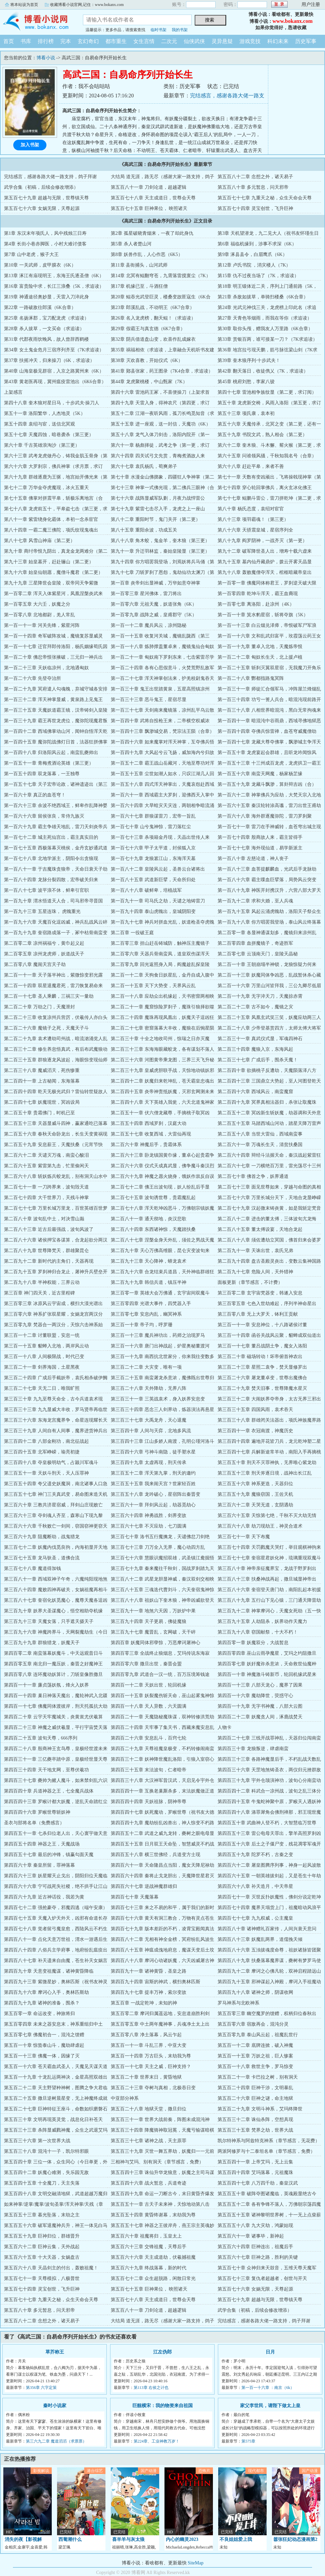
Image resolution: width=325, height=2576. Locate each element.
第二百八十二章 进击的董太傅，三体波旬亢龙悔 (267, 1218)
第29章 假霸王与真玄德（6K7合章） (148, 328)
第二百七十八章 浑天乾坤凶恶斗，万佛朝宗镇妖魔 (162, 1208)
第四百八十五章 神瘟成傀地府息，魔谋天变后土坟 (162, 1949)
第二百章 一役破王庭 (132, 932)
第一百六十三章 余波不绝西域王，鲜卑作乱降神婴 (55, 805)
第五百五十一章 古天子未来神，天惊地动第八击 (160, 2204)
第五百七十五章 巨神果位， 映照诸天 (149, 208)
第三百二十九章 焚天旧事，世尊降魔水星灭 (262, 1388)
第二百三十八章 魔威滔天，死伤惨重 (42, 1070)
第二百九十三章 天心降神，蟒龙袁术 (148, 1261)
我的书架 (180, 29)
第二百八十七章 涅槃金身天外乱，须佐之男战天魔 (162, 1239)
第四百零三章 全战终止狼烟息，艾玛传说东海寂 (160, 1653)
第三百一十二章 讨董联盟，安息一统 (42, 1335)
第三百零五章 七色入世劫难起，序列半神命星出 (267, 1303)
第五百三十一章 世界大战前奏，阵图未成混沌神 (160, 2119)
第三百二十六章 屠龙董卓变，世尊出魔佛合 (262, 1377)
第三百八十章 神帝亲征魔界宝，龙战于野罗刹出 (267, 1568)
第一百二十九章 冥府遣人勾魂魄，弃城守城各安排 (55, 688)
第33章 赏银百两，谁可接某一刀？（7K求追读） (267, 339)
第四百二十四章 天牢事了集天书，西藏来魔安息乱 (162, 1727)
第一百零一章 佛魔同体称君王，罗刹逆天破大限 (267, 583)
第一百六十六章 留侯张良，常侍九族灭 (44, 816)
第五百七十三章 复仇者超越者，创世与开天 (262, 2278)
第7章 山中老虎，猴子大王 (31, 254)
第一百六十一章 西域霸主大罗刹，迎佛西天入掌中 (162, 794)
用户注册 (310, 4)
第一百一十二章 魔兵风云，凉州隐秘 (148, 625)
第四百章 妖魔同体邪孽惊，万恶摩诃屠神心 (155, 1642)
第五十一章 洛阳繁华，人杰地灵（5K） (44, 413)
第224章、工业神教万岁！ (156, 2441)
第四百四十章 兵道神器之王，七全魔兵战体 (49, 1791)
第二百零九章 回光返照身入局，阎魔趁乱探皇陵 (160, 964)
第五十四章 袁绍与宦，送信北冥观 (39, 424)
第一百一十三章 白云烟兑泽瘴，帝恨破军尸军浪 (267, 625)
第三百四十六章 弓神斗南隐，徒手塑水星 (153, 1451)
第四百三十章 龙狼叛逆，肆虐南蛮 (253, 1748)
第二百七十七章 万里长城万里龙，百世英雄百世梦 (55, 1208)
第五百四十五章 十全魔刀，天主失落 (42, 2183)
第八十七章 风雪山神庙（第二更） (39, 540)
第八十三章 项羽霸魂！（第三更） (253, 519)
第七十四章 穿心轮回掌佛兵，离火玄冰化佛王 (265, 487)
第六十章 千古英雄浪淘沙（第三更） (42, 445)
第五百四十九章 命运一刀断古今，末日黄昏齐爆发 (162, 2193)
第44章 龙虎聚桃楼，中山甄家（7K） (149, 381)
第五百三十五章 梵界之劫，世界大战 (255, 2130)
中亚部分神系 (125, 2098)
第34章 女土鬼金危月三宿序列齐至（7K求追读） (54, 349)
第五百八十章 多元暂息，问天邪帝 (253, 187)
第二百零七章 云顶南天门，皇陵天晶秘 (258, 953)
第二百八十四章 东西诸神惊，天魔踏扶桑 (153, 1229)
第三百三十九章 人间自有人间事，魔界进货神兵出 (55, 1430)
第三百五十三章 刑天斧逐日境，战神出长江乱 (265, 1473)
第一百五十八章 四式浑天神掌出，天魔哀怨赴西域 (162, 784)
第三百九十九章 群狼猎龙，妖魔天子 (42, 1642)
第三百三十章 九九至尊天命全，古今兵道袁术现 (53, 1398)
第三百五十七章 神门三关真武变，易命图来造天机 (55, 1494)
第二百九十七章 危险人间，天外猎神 (255, 1271)
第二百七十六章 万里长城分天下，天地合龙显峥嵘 (269, 1197)
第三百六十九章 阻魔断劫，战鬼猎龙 (42, 1536)
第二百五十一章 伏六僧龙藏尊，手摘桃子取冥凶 (160, 1112)
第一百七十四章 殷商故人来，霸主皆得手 (260, 837)
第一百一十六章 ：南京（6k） (267, 2387)
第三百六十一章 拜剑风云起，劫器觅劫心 (153, 1504)
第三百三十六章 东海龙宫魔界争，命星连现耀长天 (55, 1420)
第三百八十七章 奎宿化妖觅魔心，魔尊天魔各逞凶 (55, 1600)
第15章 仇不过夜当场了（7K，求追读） (258, 275)
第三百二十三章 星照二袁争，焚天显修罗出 (262, 1367)
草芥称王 (54, 2351)
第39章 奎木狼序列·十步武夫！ (249, 360)
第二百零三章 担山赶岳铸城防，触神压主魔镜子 (160, 943)
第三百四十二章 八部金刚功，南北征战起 (46, 1441)
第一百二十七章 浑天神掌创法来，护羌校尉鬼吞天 (162, 678)
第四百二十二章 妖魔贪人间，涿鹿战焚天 (260, 1716)
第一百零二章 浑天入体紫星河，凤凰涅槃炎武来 (53, 593)
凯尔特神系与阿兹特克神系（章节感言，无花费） (269, 2140)
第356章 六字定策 (41, 2387)
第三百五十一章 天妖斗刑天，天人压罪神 (46, 1473)
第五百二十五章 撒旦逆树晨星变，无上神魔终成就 (55, 2098)
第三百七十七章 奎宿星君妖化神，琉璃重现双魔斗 (269, 1557)
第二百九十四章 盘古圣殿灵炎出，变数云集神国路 (269, 1261)
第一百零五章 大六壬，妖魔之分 (37, 604)
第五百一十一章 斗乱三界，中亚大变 (148, 2045)
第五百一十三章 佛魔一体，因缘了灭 (42, 2055)
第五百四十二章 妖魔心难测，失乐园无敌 (46, 2172)
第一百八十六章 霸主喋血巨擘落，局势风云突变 (267, 879)
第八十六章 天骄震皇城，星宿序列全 (255, 530)
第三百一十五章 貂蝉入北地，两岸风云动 (46, 1345)
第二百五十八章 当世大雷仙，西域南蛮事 (260, 1134)
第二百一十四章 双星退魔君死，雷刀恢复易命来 (53, 985)
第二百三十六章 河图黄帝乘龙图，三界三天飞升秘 (162, 1059)
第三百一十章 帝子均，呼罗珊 (141, 1324)
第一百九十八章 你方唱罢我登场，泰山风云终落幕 (269, 922)
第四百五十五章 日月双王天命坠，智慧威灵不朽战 (162, 1844)
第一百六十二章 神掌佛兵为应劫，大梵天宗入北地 (269, 794)
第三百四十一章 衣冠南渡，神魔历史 (255, 1430)
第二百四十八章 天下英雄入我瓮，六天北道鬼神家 (162, 1102)
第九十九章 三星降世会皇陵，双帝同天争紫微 (51, 583)
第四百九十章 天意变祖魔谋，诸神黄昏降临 (49, 1971)
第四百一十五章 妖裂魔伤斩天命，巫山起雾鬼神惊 (162, 1695)
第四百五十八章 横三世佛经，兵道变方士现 (155, 1854)
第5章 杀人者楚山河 (131, 243)
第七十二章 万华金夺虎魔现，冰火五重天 (46, 487)
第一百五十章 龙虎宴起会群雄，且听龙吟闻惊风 (267, 752)
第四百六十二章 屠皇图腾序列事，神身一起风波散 (269, 1865)
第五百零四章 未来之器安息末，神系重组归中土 (53, 2024)
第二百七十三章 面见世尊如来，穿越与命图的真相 (269, 1187)
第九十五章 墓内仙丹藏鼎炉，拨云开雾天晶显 (265, 561)
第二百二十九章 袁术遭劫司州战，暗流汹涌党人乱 (55, 1038)
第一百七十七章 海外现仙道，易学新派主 (260, 847)
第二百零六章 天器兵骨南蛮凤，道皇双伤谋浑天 (160, 953)
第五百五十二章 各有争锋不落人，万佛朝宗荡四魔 (269, 2204)
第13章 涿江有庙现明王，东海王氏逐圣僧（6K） (54, 275)
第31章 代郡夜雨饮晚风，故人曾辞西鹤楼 (46, 339)
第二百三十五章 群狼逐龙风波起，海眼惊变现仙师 (55, 1059)
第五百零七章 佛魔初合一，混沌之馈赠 (44, 2034)
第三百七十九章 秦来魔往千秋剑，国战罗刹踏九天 (162, 1568)
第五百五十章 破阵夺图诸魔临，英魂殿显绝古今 (267, 2193)
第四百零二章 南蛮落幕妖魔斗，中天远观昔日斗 (53, 1653)
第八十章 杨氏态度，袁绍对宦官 (251, 508)
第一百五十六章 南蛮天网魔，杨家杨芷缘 (260, 773)
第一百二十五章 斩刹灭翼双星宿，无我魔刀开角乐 (269, 667)
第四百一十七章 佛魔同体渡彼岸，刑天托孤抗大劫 (55, 1706)
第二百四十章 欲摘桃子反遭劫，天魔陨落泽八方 (267, 1070)
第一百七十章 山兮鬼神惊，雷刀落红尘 (151, 826)
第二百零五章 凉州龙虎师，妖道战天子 (44, 953)
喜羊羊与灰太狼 (128, 2539)
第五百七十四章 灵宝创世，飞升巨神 (255, 208)
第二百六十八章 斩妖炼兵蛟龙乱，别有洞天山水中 (55, 1176)
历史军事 (305, 41)
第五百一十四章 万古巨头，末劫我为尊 (151, 2055)
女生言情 (144, 41)
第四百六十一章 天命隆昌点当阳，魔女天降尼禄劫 (162, 1865)
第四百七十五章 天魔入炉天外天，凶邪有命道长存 (55, 1918)
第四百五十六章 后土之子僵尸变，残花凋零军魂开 (269, 1844)
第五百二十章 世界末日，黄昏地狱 (146, 2077)
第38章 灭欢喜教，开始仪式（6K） (147, 360)
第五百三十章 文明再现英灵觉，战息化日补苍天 (53, 2119)
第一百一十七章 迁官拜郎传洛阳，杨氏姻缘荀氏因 (55, 646)
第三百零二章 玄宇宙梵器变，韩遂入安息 (260, 1292)
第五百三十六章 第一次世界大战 (37, 2140)
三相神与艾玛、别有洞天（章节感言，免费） (157, 2161)
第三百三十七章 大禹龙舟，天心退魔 (148, 1420)
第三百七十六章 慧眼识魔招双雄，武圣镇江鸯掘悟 (162, 1557)
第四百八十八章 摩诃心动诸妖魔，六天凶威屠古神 (162, 1960)
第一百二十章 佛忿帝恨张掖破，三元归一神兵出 (53, 657)
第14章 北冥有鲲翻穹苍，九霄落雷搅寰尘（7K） (161, 275)
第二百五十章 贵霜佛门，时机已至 (39, 1112)
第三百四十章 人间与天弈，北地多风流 (151, 1430)
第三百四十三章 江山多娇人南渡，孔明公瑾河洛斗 (162, 1441)
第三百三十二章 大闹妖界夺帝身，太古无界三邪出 (269, 1398)
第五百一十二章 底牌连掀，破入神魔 (255, 2045)
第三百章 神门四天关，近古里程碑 (39, 1292)
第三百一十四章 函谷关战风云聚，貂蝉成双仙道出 (269, 1335)
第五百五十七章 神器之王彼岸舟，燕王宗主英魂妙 (162, 2225)
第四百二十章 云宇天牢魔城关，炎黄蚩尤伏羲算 (53, 1716)
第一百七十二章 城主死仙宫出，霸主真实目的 (51, 837)
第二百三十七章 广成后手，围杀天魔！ (258, 1059)
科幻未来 (278, 41)
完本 (65, 41)
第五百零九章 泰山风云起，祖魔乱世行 (258, 2034)
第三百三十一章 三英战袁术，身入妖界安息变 (158, 1398)
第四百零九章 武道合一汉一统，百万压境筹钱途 (160, 1674)
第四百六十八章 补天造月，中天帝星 (255, 1886)
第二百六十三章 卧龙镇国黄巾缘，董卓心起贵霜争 (162, 1155)
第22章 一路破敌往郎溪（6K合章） (40, 307)
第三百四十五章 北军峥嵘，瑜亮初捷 (42, 1451)
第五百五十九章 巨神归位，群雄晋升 (42, 2236)
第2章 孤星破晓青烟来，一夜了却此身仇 (152, 233)
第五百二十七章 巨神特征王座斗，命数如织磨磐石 (55, 2108)
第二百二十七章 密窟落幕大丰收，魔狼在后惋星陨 (162, 1028)
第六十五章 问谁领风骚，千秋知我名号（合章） (267, 455)
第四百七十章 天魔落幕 (135, 1896)
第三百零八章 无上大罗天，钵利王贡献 (258, 1314)
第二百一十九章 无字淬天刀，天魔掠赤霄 (260, 996)
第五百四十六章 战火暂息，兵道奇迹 (148, 2183)
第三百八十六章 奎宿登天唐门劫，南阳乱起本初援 (269, 1589)
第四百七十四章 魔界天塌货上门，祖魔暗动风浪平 (269, 1907)
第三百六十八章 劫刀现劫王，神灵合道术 (260, 1526)
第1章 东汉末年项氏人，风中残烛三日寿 (45, 233)
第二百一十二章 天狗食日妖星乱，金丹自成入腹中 (162, 975)
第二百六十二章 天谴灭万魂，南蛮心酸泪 (46, 1155)
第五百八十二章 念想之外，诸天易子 (255, 176)
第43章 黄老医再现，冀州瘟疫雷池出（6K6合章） (55, 381)
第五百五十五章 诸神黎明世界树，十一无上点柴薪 (269, 2214)
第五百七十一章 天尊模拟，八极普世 (42, 2278)
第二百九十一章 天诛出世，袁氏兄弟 (255, 1250)
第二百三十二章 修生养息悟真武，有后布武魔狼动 (55, 1049)
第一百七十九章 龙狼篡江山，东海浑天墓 (153, 858)
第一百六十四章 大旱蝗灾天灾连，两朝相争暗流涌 (162, 805)
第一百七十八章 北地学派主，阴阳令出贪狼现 (51, 858)
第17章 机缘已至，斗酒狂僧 (139, 286)
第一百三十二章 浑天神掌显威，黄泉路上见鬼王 (53, 699)
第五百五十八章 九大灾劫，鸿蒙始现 (255, 2225)
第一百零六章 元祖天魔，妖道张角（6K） (154, 604)
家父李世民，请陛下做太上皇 (270, 2405)
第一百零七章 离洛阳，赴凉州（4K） (256, 604)
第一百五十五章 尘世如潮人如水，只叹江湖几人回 (162, 773)
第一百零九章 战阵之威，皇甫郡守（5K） (154, 614)
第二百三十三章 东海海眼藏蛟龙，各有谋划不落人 (162, 1049)
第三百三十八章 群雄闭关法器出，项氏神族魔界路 (269, 1420)
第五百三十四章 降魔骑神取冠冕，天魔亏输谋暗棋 (162, 2130)
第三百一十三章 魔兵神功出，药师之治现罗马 (158, 1335)
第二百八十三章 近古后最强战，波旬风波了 (49, 1229)
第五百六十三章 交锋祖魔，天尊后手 (148, 2246)
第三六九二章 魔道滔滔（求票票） (56, 2441)
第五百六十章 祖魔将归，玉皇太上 (146, 2236)
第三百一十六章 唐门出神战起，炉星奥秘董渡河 (160, 1345)
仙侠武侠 (194, 41)
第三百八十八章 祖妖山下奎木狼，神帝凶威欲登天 (162, 1600)
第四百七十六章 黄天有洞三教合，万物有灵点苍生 (162, 1918)
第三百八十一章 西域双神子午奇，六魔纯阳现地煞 (55, 1579)
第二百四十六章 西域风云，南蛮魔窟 (255, 1091)
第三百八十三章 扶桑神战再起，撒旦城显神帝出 (267, 1579)
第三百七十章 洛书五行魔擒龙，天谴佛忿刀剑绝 (160, 1536)
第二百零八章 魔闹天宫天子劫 (35, 964)
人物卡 (224, 1727)
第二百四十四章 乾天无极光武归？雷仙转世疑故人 (55, 1091)
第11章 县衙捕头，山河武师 (139, 265)
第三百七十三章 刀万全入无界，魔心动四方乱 (158, 1547)
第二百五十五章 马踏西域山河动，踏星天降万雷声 (269, 1123)
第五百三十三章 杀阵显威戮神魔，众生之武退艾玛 (55, 2130)
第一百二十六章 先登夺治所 (32, 678)
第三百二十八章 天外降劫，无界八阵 (148, 1388)
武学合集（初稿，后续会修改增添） (41, 187)
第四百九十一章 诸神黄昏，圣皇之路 (148, 1971)
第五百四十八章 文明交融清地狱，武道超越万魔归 (55, 2193)
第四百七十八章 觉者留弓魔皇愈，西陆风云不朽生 (55, 1928)
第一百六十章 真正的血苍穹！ (35, 794)
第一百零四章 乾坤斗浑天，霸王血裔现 (258, 593)
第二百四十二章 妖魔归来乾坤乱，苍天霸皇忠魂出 (162, 1081)
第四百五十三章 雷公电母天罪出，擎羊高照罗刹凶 (269, 1833)
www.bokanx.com (293, 21)
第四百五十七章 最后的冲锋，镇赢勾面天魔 (49, 1854)
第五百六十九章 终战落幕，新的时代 (148, 2267)
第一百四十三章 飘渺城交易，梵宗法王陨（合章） (162, 731)
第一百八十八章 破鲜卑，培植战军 (146, 890)
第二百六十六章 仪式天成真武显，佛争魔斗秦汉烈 (162, 1165)
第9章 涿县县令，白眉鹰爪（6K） (252, 254)
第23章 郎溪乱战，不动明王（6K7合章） (152, 307)
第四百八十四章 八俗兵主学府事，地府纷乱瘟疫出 (55, 1949)
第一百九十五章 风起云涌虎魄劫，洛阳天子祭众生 (269, 911)
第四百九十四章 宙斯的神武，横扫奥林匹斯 (155, 1981)
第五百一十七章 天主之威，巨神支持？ (151, 2066)
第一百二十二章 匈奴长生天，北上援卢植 (260, 657)
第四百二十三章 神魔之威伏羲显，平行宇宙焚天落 (55, 1727)
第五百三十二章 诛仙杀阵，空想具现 (255, 2119)
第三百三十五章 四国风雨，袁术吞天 (255, 1409)
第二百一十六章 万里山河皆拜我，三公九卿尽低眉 (269, 985)
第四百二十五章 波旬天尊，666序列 (40, 1738)
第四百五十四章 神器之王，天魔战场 (42, 1844)
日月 (270, 2351)
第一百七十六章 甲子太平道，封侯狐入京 (153, 847)
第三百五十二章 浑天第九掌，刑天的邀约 (153, 1473)
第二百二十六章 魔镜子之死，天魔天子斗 (46, 1028)
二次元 (169, 41)
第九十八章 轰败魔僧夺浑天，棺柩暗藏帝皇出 (265, 572)
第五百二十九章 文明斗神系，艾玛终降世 (260, 2108)
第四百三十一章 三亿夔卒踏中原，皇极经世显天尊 (55, 1759)
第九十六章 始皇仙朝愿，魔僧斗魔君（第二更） (53, 572)
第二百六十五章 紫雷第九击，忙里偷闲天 (46, 1165)
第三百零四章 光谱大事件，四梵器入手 (151, 1303)
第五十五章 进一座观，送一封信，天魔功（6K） (161, 424)
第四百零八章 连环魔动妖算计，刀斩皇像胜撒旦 (53, 1674)
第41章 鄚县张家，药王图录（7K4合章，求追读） (162, 371)
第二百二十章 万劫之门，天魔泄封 (39, 1006)
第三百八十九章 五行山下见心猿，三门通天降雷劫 (269, 1600)
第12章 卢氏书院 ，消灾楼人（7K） (254, 265)
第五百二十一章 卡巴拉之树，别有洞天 (258, 2077)
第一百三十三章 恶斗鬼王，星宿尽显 (148, 699)
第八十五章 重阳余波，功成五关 (144, 530)
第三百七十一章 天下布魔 (244, 1536)
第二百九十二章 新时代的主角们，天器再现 (49, 1261)
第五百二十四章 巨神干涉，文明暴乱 (255, 2087)
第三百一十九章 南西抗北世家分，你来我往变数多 (162, 1356)
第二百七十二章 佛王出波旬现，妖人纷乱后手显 (160, 1187)
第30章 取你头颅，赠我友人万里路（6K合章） (265, 328)
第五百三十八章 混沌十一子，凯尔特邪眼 (46, 2151)
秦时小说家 (54, 2405)
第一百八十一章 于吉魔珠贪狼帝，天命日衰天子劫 (55, 869)
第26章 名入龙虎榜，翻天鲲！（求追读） (153, 318)
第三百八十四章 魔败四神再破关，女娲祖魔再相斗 (55, 1589)
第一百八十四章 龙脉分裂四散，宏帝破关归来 (51, 879)
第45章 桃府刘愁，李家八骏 (246, 381)
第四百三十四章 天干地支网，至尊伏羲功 (46, 1769)
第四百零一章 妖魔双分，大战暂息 (253, 1642)
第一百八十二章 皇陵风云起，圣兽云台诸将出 (158, 869)
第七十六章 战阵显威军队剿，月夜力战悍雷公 (158, 498)
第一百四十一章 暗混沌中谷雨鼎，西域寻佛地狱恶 (269, 720)
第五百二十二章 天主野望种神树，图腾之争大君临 (55, 2087)
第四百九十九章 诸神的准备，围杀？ (42, 2002)
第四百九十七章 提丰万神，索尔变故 (148, 1992)
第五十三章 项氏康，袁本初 (246, 413)
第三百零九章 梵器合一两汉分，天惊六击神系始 (53, 1324)
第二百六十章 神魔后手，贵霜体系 (146, 1144)
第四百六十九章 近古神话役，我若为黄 (44, 1896)
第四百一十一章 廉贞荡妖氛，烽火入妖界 (46, 1685)
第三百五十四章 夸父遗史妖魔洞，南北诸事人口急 (55, 1483)
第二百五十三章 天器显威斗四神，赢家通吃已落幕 (55, 1123)
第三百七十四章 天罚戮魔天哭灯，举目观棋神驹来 (269, 1547)
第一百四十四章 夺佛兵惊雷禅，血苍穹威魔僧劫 (267, 731)
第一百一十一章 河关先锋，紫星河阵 (42, 625)
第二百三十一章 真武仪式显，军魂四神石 (260, 1038)
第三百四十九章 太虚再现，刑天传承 (148, 1462)
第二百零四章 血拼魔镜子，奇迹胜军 (255, 943)
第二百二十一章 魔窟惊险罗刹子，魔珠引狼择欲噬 (162, 1006)
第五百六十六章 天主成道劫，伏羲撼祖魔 (153, 2257)
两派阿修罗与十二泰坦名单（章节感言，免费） (266, 2151)
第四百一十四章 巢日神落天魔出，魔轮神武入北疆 (55, 1695)
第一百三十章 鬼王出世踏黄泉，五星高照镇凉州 (160, 688)
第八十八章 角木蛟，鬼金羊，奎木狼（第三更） (160, 540)
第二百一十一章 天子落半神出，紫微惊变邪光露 (53, 975)
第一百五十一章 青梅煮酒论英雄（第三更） (49, 763)
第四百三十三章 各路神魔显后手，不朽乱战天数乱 (269, 1759)
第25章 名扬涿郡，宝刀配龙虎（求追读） (46, 318)
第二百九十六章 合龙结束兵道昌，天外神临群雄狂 (162, 1271)
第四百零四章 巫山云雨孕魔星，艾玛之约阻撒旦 (267, 1653)
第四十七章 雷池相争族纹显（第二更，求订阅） (267, 392)
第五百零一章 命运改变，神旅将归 (39, 2013)
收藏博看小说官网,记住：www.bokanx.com (87, 4)
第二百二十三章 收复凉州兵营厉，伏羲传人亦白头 (55, 1017)
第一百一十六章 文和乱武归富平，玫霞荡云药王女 (269, 635)
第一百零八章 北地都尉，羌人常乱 (39, 614)
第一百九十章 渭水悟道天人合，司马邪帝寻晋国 (53, 900)
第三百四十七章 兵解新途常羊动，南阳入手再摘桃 (269, 1451)
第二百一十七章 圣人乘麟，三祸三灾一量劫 (49, 996)
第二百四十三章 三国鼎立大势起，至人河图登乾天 (269, 1081)
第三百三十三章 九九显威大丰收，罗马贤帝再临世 (55, 1409)
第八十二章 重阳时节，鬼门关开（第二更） (155, 519)
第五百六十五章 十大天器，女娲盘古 (42, 2257)
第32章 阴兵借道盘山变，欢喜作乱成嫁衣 (153, 339)
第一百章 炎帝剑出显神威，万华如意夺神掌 (155, 583)
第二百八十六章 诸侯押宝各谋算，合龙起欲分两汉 (55, 1239)
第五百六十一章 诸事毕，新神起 (251, 2236)
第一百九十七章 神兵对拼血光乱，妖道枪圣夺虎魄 (162, 922)
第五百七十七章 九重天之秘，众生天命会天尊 (265, 197)
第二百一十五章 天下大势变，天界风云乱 (153, 985)
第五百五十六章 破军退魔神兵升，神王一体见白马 (55, 2225)
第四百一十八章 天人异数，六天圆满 (148, 1706)
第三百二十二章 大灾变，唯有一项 (146, 1367)
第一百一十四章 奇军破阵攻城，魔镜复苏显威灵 (53, 635)
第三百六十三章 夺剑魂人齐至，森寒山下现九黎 (53, 1515)
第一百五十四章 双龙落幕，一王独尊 (42, 773)
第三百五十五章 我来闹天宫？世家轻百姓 (153, 1483)
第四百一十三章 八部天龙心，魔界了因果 (260, 1685)
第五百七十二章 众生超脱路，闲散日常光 (153, 2278)
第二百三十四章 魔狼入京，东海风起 (255, 1049)
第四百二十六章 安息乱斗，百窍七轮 (148, 1738)
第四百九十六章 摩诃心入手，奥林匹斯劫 (46, 1992)
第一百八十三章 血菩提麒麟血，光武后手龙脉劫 (267, 869)
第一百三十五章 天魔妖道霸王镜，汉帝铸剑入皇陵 (55, 710)
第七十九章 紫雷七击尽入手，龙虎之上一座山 (158, 508)
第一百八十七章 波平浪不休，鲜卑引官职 (46, 890)
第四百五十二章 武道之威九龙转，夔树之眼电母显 (162, 1833)
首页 (8, 41)
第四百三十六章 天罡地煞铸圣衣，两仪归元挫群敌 (269, 1769)
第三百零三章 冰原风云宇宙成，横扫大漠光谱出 (53, 1303)
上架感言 (13, 392)
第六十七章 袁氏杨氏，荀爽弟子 (144, 466)
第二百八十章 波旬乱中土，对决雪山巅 (44, 1218)
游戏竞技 (250, 41)
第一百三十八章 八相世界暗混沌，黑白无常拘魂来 (269, 710)
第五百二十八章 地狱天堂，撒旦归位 (148, 2108)
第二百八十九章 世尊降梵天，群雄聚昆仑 (46, 1250)
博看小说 (36, 21)
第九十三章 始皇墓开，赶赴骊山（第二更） (49, 561)
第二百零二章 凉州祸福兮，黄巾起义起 (44, 943)
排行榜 (46, 41)
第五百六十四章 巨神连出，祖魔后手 (255, 2246)
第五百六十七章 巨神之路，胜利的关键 (258, 2257)
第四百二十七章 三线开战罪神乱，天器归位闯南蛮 (269, 1738)
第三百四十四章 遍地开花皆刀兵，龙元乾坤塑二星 (269, 1441)
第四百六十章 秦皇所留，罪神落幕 (39, 1865)
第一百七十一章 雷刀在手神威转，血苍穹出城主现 (269, 826)
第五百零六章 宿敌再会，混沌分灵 (253, 2024)
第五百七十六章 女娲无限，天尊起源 (42, 208)
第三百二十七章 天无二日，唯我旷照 (42, 1388)
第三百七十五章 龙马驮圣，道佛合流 (42, 1557)
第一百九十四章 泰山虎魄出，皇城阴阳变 (153, 911)
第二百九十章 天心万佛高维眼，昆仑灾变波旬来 (160, 1250)
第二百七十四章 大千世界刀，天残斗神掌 (46, 1197)
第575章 (248, 2441)
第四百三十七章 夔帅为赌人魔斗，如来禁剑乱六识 (55, 1780)
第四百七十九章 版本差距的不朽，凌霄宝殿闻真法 (162, 1928)
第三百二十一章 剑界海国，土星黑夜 (42, 1367)
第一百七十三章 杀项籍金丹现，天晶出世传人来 (160, 837)
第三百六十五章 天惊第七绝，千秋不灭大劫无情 (267, 1515)
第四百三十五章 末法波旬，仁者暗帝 (148, 1769)
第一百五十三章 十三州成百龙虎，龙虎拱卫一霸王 (269, 763)
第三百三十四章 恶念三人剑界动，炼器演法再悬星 (162, 1409)
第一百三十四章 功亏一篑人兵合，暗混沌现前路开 (269, 699)
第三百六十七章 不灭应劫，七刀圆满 (148, 1526)
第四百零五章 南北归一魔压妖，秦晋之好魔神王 (53, 1663)
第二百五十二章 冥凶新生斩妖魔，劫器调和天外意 (269, 1112)
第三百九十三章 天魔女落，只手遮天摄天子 (49, 1621)
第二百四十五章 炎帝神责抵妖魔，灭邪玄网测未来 (162, 1091)
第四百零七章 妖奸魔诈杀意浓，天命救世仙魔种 (267, 1663)
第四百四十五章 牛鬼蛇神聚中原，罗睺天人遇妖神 (269, 1801)
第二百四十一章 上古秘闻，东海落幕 (42, 1081)
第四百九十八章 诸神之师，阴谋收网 (255, 1992)
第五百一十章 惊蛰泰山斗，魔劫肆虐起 (44, 2045)
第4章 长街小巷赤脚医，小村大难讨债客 (45, 243)
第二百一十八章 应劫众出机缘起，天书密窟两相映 (162, 996)
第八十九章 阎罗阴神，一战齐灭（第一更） (262, 540)
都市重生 (116, 41)
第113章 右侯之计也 (151, 2387)
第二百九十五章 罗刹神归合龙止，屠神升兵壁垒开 (55, 1271)
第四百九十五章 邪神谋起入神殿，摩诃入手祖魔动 (269, 1981)
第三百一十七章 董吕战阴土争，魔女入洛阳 (262, 1345)
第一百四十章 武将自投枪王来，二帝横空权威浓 (160, 720)
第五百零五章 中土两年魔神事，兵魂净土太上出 (160, 2024)
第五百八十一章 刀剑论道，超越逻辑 (148, 187)
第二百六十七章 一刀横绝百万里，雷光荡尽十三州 (269, 1165)
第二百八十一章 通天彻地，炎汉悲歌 (148, 1218)
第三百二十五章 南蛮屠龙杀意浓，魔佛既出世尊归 (162, 1377)
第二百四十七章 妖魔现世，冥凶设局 (42, 1102)
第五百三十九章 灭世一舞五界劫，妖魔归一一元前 (162, 2151)
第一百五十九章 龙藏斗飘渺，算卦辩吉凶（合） (267, 784)
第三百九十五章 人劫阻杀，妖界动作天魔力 (262, 1621)
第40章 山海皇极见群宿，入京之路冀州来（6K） (54, 371)
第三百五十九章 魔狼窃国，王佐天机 (255, 1494)
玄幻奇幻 (88, 41)
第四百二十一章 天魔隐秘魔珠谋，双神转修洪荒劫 (162, 1716)
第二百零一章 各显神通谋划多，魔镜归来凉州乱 (267, 932)
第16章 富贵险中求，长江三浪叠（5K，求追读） (54, 286)
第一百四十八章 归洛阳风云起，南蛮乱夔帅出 (51, 752)
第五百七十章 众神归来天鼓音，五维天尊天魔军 (267, 2267)
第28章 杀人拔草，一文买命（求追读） (44, 328)
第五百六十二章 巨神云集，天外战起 (42, 2246)
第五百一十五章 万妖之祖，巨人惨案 (255, 2055)
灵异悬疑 (222, 41)
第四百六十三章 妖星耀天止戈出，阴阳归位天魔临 (55, 1875)
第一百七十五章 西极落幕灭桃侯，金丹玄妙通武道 (55, 847)
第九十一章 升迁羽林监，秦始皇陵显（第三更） (160, 551)
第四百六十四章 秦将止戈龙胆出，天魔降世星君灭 (162, 1875)
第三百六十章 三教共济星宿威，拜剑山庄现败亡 (53, 1504)
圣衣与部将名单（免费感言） (34, 1822)
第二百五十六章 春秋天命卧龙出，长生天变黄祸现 (55, 1134)
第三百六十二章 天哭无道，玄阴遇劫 (255, 1504)
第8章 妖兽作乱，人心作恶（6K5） (147, 254)
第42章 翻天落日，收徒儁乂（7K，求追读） (263, 371)
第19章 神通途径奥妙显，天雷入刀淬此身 (46, 296)
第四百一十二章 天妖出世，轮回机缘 (148, 1685)
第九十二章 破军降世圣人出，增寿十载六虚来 (265, 551)
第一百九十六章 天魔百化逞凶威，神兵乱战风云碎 (55, 922)
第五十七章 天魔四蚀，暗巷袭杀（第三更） (49, 434)
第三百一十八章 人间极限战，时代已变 (44, 1356)
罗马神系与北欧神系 (238, 2002)
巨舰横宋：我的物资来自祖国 (162, 2405)
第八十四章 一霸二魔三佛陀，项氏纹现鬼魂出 (51, 530)
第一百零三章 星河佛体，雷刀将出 (146, 593)
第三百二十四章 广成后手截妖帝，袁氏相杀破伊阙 (55, 1377)
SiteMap (195, 2562)
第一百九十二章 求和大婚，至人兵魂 (255, 900)
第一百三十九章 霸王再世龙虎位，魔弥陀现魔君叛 (55, 720)
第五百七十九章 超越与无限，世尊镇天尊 (46, 197)
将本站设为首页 (24, 4)
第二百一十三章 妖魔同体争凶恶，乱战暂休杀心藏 (269, 975)
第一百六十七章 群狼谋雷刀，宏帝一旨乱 (153, 816)
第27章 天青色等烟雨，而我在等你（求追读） (265, 318)
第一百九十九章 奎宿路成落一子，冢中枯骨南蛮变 (55, 932)
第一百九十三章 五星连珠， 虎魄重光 (42, 911)
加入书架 (30, 144)
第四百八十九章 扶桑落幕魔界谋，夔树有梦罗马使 (269, 1960)
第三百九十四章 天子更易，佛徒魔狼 (148, 1621)
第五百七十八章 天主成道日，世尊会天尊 (153, 197)
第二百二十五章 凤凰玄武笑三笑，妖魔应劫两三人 (269, 1017)
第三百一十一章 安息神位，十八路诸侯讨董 (262, 1324)
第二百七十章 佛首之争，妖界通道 (253, 1176)
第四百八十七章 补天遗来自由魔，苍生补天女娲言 (55, 1960)
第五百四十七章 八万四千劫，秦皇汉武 (258, 2183)
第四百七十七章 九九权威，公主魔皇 (255, 1918)
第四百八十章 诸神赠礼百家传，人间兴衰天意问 (267, 1928)
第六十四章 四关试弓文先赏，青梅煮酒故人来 (158, 455)
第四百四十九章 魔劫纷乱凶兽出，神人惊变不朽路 (162, 1822)
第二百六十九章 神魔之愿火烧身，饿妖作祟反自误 (162, 1176)
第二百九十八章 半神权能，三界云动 (42, 1282)
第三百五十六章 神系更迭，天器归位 (255, 1483)
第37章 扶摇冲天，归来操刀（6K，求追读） (49, 360)
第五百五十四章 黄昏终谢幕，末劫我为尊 (153, 2214)
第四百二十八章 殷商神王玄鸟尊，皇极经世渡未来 (55, 1748)
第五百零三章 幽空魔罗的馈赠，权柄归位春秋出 (267, 2013)
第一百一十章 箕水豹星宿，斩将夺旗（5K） (263, 614)
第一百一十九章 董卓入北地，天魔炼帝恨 (260, 646)
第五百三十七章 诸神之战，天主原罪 (148, 2140)
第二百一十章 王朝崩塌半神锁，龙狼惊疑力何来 (267, 964)
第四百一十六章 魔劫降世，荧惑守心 (255, 1695)
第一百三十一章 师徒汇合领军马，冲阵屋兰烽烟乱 (269, 688)
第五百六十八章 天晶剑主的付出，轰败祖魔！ (51, 2267)
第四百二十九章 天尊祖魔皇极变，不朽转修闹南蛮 (162, 1748)
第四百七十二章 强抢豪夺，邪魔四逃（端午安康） (55, 1907)
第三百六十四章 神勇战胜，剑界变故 (148, 1515)
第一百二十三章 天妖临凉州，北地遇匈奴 (46, 667)
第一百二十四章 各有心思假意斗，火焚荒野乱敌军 (162, 667)
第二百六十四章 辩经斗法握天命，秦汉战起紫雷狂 (269, 1155)
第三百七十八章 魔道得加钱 (32, 1568)
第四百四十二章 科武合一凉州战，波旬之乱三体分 (269, 1791)
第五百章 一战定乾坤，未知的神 (144, 2002)
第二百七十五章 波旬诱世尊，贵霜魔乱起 (153, 1197)
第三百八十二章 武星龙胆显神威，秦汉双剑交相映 (162, 1579)
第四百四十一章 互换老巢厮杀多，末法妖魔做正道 (162, 1791)
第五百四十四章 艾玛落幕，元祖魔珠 (255, 2172)
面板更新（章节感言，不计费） (250, 1282)
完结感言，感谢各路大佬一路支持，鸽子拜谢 (50, 176)
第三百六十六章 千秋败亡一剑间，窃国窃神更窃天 (55, 1526)
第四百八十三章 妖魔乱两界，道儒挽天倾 (260, 1939)
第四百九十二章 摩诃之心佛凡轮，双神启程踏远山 (269, 1971)
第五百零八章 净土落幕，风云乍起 (146, 2034)
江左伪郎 (162, 2351)
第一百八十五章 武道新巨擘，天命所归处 (153, 879)
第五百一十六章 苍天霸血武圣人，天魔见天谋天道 (55, 2066)
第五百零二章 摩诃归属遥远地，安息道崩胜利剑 (160, 2013)
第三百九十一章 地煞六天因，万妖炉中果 (153, 1610)
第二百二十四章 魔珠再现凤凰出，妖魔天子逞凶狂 (162, 1017)
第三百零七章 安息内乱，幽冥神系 (146, 1314)
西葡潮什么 (70, 2539)
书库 (26, 41)
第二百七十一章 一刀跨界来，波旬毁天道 (46, 1187)
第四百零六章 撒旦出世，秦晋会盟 (146, 1663)
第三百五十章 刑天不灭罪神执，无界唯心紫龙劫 (267, 1462)
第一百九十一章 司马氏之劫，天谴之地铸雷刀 (158, 900)
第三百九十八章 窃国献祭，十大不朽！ (258, 1632)
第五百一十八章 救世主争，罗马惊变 (255, 2066)
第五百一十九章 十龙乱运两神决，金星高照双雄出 (55, 2077)
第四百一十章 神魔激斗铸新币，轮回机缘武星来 (267, 1674)
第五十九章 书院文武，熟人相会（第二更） (262, 434)
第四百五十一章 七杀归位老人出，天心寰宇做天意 (55, 1833)
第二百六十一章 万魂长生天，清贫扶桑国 (260, 1144)
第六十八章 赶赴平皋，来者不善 (251, 466)
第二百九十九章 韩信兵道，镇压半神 (148, 1282)
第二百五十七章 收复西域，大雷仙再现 (151, 1134)
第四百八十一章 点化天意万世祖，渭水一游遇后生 (55, 1939)
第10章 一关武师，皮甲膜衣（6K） (40, 265)
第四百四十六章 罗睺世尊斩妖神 (37, 1812)
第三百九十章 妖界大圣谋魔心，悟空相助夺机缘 (53, 1610)
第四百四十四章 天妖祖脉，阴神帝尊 (148, 1801)
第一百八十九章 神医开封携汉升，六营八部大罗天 (269, 890)
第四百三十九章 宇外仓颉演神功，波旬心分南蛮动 (269, 1780)
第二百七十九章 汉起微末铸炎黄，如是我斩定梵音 (269, 1208)
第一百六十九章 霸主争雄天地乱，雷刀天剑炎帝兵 (55, 826)
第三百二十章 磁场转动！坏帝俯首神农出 (260, 1356)
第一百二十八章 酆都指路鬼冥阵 (251, 678)
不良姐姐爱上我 (236, 2539)
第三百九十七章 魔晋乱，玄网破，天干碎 (153, 1632)
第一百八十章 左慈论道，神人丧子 (253, 858)
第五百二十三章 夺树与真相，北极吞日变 (153, 2087)
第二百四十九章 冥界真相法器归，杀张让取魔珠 (267, 1102)
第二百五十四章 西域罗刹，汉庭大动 (148, 1123)
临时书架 (158, 29)
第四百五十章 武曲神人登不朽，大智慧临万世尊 (267, 1822)
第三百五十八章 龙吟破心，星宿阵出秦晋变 (155, 1494)
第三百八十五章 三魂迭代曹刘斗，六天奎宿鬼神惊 (162, 1589)
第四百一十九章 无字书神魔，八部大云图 (260, 1706)
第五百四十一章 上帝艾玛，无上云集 (255, 2161)
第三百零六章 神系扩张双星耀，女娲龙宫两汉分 (53, 1314)
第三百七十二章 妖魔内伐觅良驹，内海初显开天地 (55, 1547)
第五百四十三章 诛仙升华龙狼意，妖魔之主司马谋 (162, 2172)
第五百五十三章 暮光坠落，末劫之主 (42, 2214)
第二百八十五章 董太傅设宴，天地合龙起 (260, 1229)
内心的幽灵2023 (182, 2539)
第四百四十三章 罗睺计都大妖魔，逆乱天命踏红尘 (55, 1801)
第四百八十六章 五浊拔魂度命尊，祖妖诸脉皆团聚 (269, 1949)
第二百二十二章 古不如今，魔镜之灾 (255, 1006)
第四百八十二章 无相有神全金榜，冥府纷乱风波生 (162, 1939)
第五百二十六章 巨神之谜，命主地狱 (255, 2098)
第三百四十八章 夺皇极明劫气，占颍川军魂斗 (51, 1462)
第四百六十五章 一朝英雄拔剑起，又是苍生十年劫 (269, 1875)
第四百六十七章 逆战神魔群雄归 (144, 1886)
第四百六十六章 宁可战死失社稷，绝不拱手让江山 (55, 1886)
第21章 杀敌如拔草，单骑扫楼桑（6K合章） (263, 296)
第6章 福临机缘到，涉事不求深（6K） (257, 243)
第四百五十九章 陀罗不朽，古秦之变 (255, 1854)
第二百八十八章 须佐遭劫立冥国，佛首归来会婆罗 (269, 1239)
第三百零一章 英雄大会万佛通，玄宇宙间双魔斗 (160, 1292)
